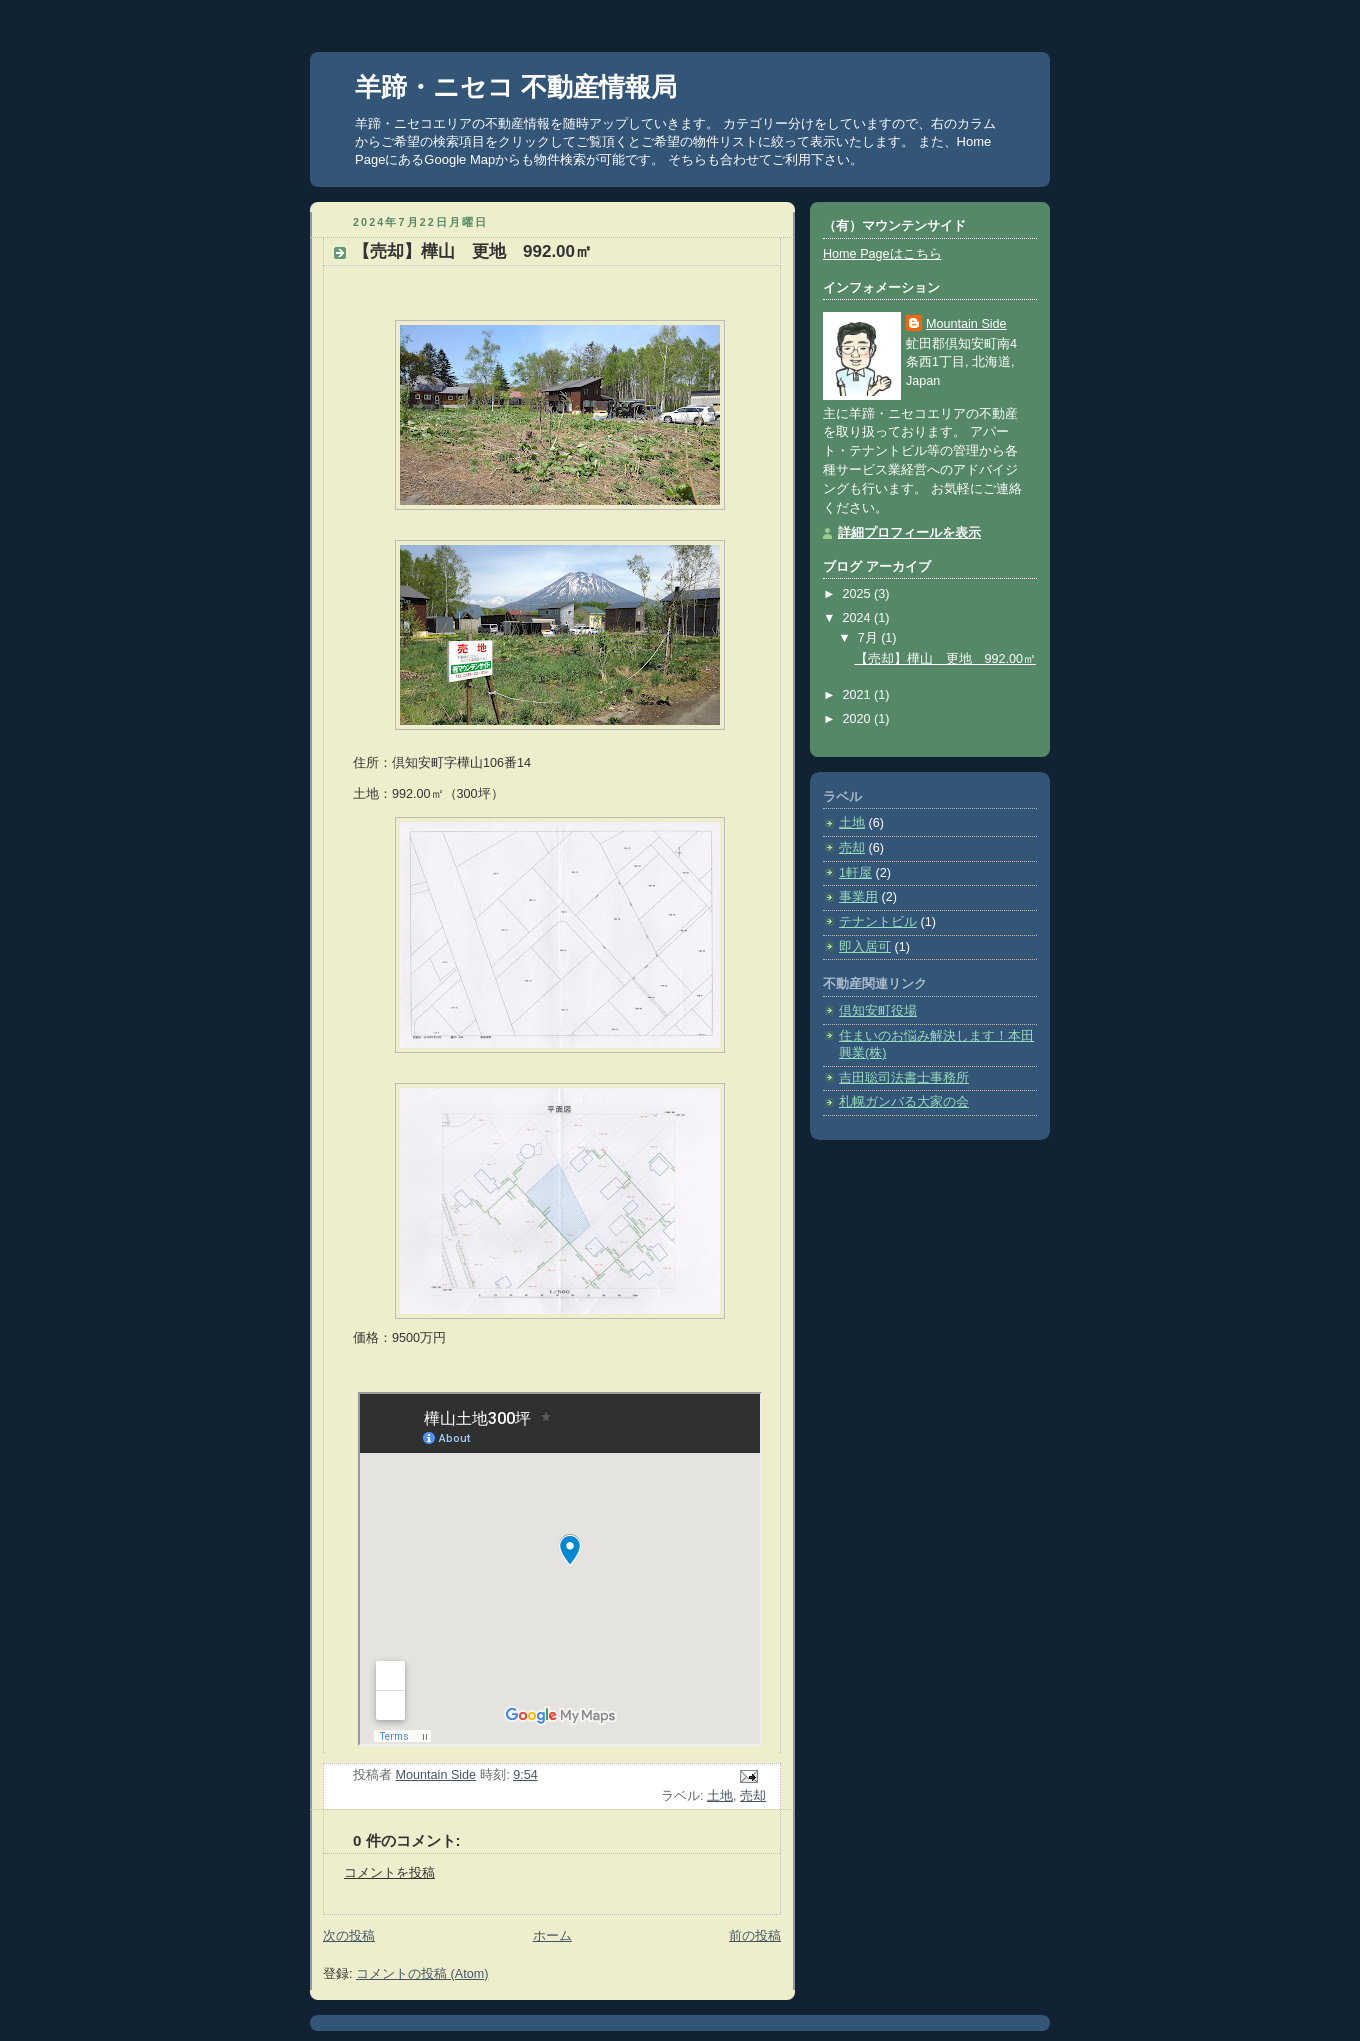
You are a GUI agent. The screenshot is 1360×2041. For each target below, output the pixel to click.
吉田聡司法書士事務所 (904, 1078)
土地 (720, 1796)
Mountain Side (966, 324)
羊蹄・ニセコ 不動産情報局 (516, 87)
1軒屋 (855, 873)
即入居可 (865, 947)
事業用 (858, 897)
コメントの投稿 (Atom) (422, 1974)
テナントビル (878, 922)
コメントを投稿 (389, 1873)
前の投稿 (755, 1936)
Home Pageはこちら (882, 254)
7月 (870, 638)
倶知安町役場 (878, 1011)
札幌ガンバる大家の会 (904, 1102)
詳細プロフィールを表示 (909, 533)
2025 (859, 594)
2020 (859, 719)
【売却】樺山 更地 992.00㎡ (946, 659)
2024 (859, 618)
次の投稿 (349, 1936)
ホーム (552, 1936)
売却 (753, 1796)
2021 (859, 695)
